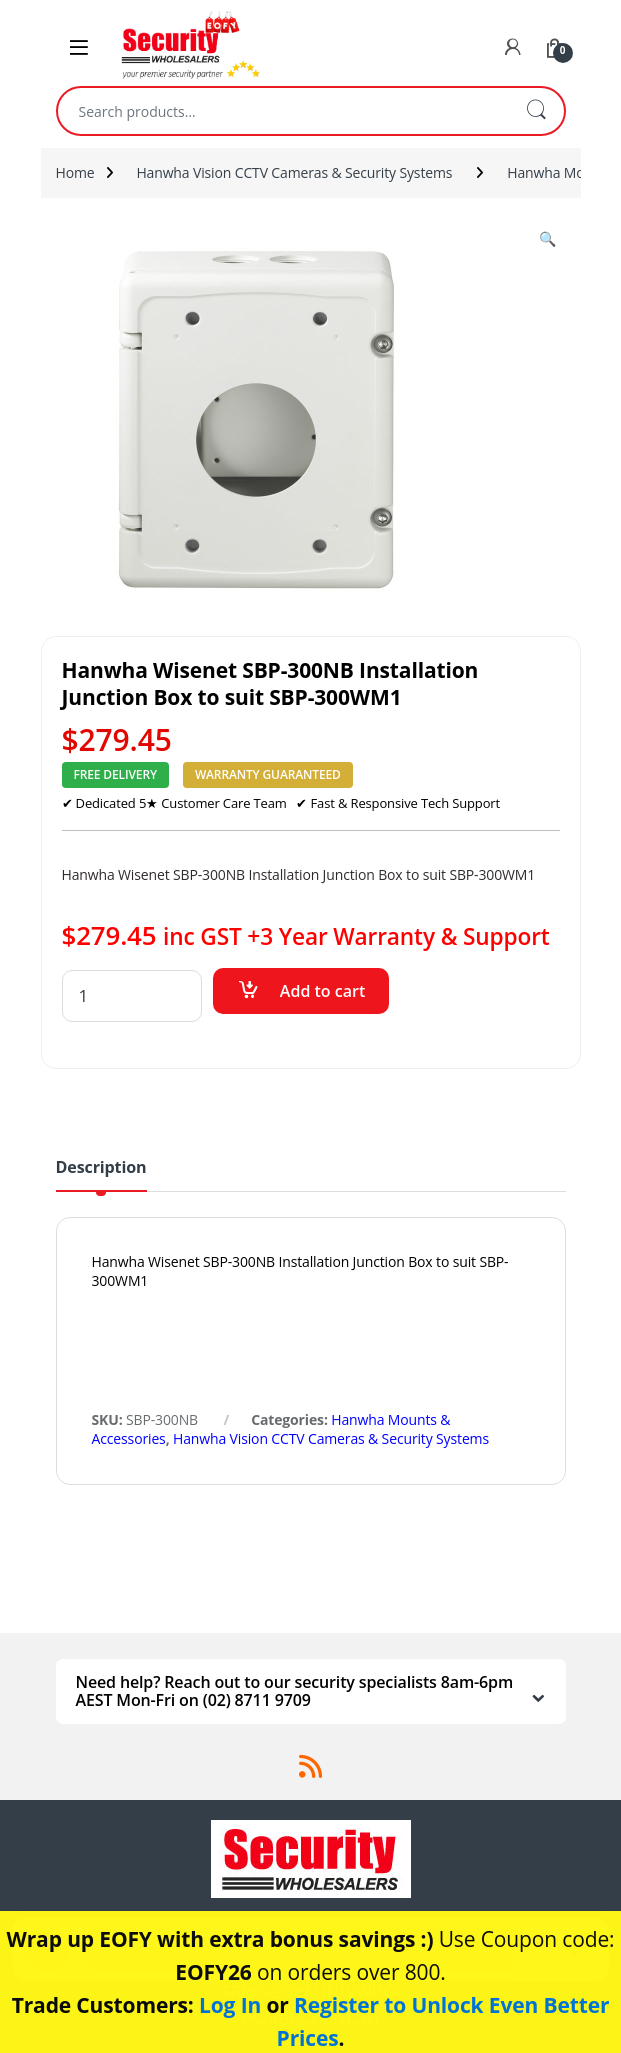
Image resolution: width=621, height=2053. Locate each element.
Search (536, 111)
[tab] (101, 1175)
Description (101, 1168)
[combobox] (283, 111)
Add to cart (322, 991)
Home (75, 172)
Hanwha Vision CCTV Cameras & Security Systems (294, 172)
